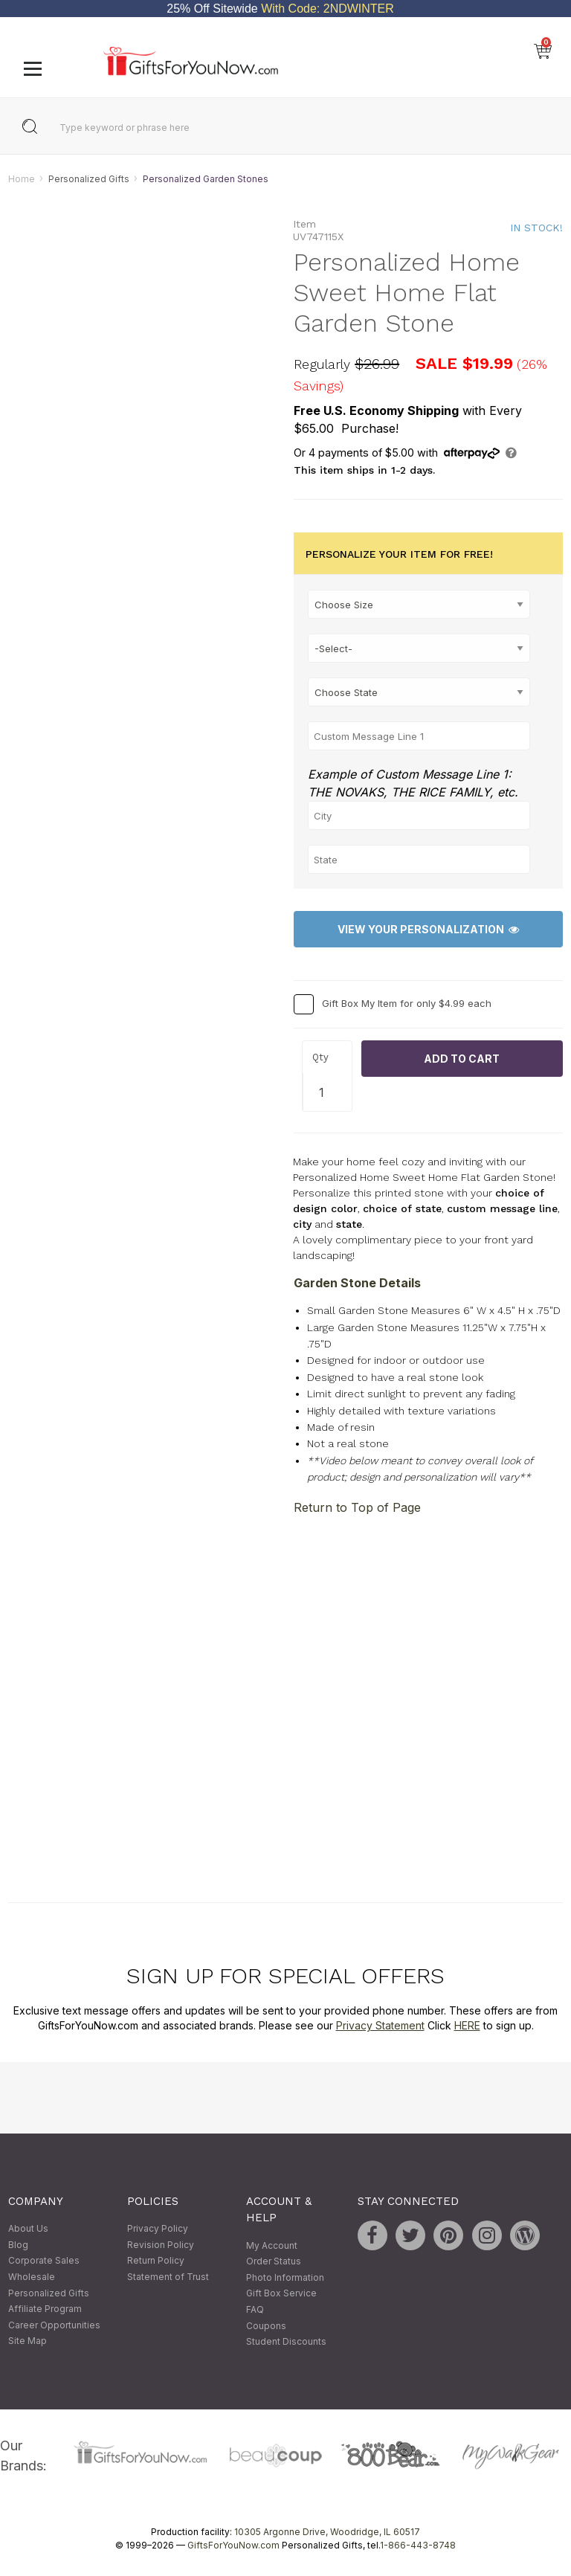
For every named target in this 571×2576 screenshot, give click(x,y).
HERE (467, 2025)
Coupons (266, 2325)
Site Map (27, 2341)
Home (21, 178)
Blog (18, 2244)
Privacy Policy (157, 2229)
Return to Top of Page (357, 1507)
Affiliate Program (45, 2309)
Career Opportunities (54, 2325)
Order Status (273, 2261)
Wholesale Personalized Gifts (48, 2285)
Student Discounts (286, 2342)
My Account (271, 2245)
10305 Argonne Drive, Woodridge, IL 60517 (327, 2531)
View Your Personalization (428, 929)
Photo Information (285, 2277)
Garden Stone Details (357, 1283)
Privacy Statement (380, 2025)
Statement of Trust (168, 2276)
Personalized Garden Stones (205, 178)
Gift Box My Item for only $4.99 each (406, 1003)
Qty (320, 1057)
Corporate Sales (44, 2261)
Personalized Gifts (88, 178)
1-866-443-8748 (418, 2545)
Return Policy (155, 2261)
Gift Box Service (281, 2293)
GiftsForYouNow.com (233, 2545)
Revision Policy (160, 2244)
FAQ (255, 2309)
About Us (28, 2229)
